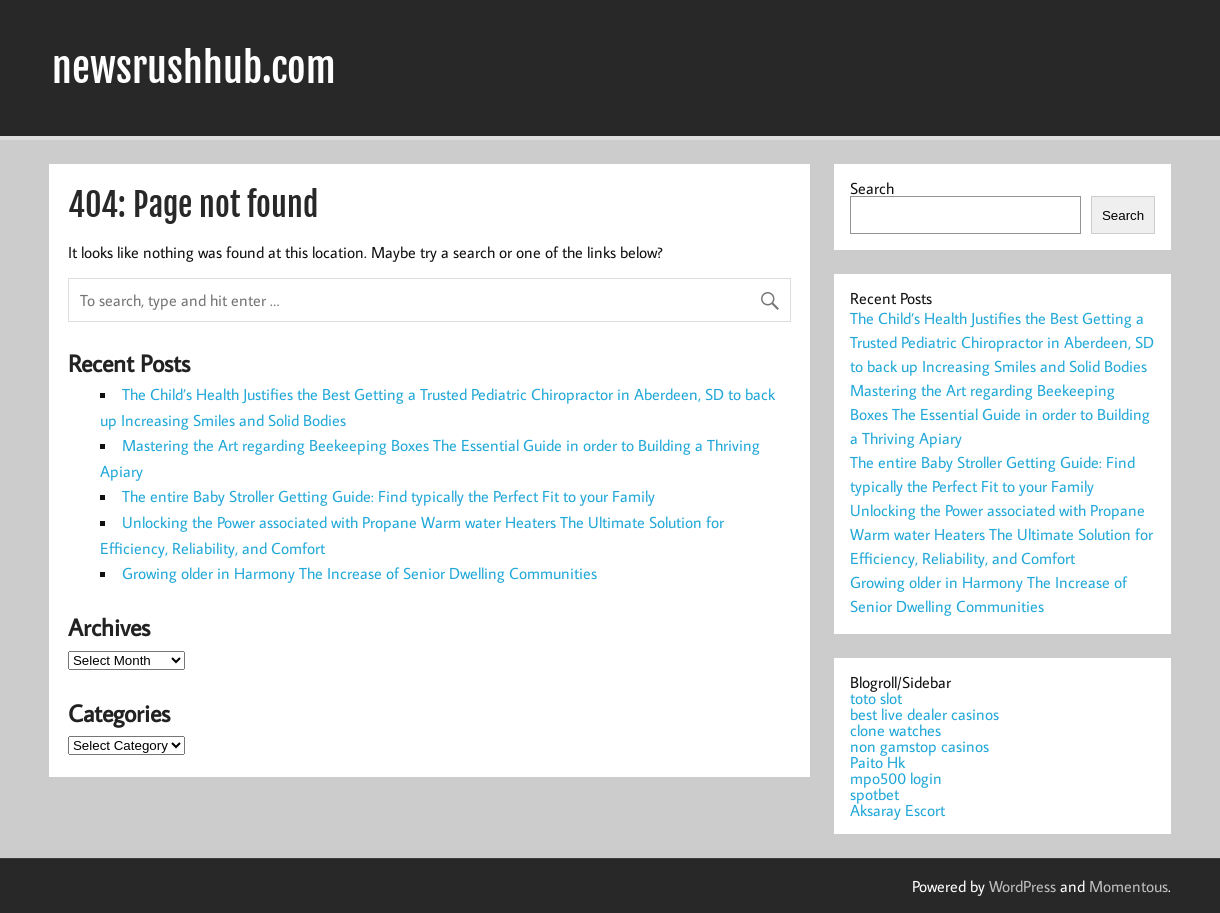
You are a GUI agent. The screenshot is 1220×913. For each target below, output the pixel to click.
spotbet (874, 794)
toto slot (876, 698)
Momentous (1128, 886)
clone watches (895, 730)
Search (872, 188)
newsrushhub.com (194, 68)
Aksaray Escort (897, 810)
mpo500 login (896, 778)
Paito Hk (877, 762)
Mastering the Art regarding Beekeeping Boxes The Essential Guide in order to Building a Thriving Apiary (1000, 414)
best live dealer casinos (924, 714)
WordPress (1022, 886)
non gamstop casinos (919, 746)
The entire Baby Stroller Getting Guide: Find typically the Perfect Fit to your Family (388, 496)
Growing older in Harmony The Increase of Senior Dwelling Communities (359, 573)
